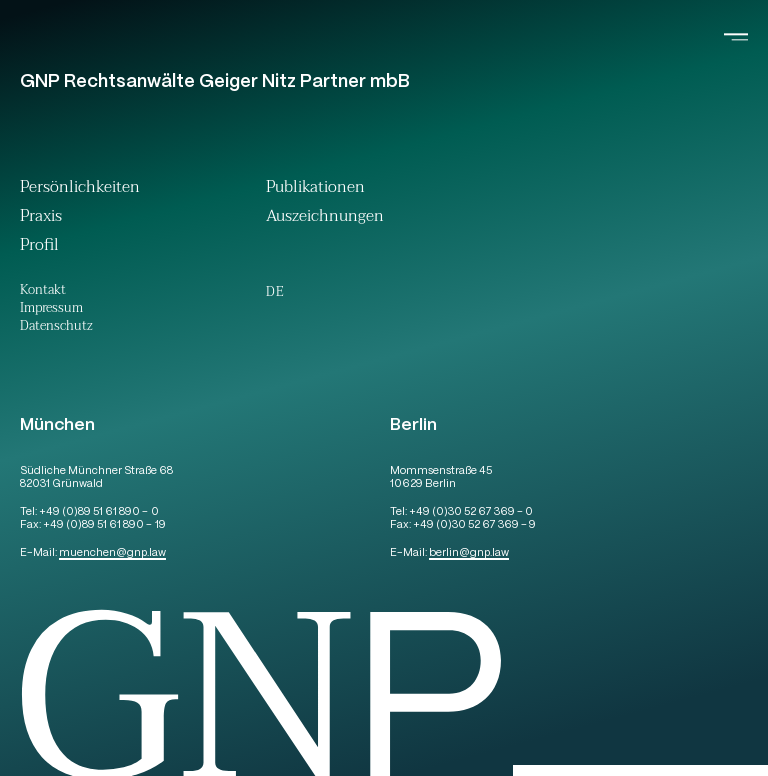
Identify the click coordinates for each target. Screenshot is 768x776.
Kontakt (43, 291)
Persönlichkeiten (80, 189)
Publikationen (315, 189)
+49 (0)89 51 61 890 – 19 (104, 525)
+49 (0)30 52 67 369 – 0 (471, 512)
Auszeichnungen (325, 218)
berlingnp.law (469, 553)
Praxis (41, 218)
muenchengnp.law (112, 553)
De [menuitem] (274, 291)
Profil (39, 247)
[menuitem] (274, 291)
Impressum (51, 309)
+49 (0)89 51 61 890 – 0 (98, 512)
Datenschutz (56, 327)
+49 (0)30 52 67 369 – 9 (474, 525)
